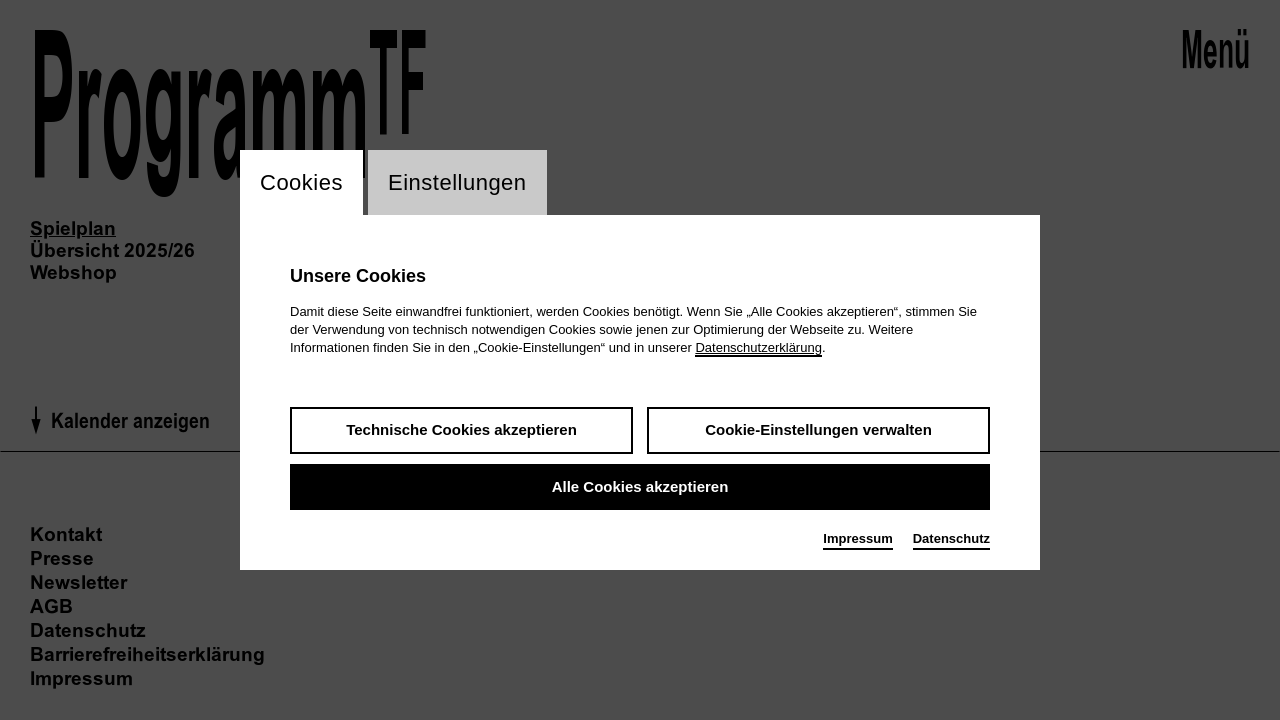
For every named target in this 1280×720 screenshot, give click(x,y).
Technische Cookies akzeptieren (461, 429)
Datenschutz (951, 538)
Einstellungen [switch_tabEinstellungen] (457, 182)
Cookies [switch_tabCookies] (301, 182)
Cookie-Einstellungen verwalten (818, 429)
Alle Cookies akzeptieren (640, 486)
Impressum (857, 538)
